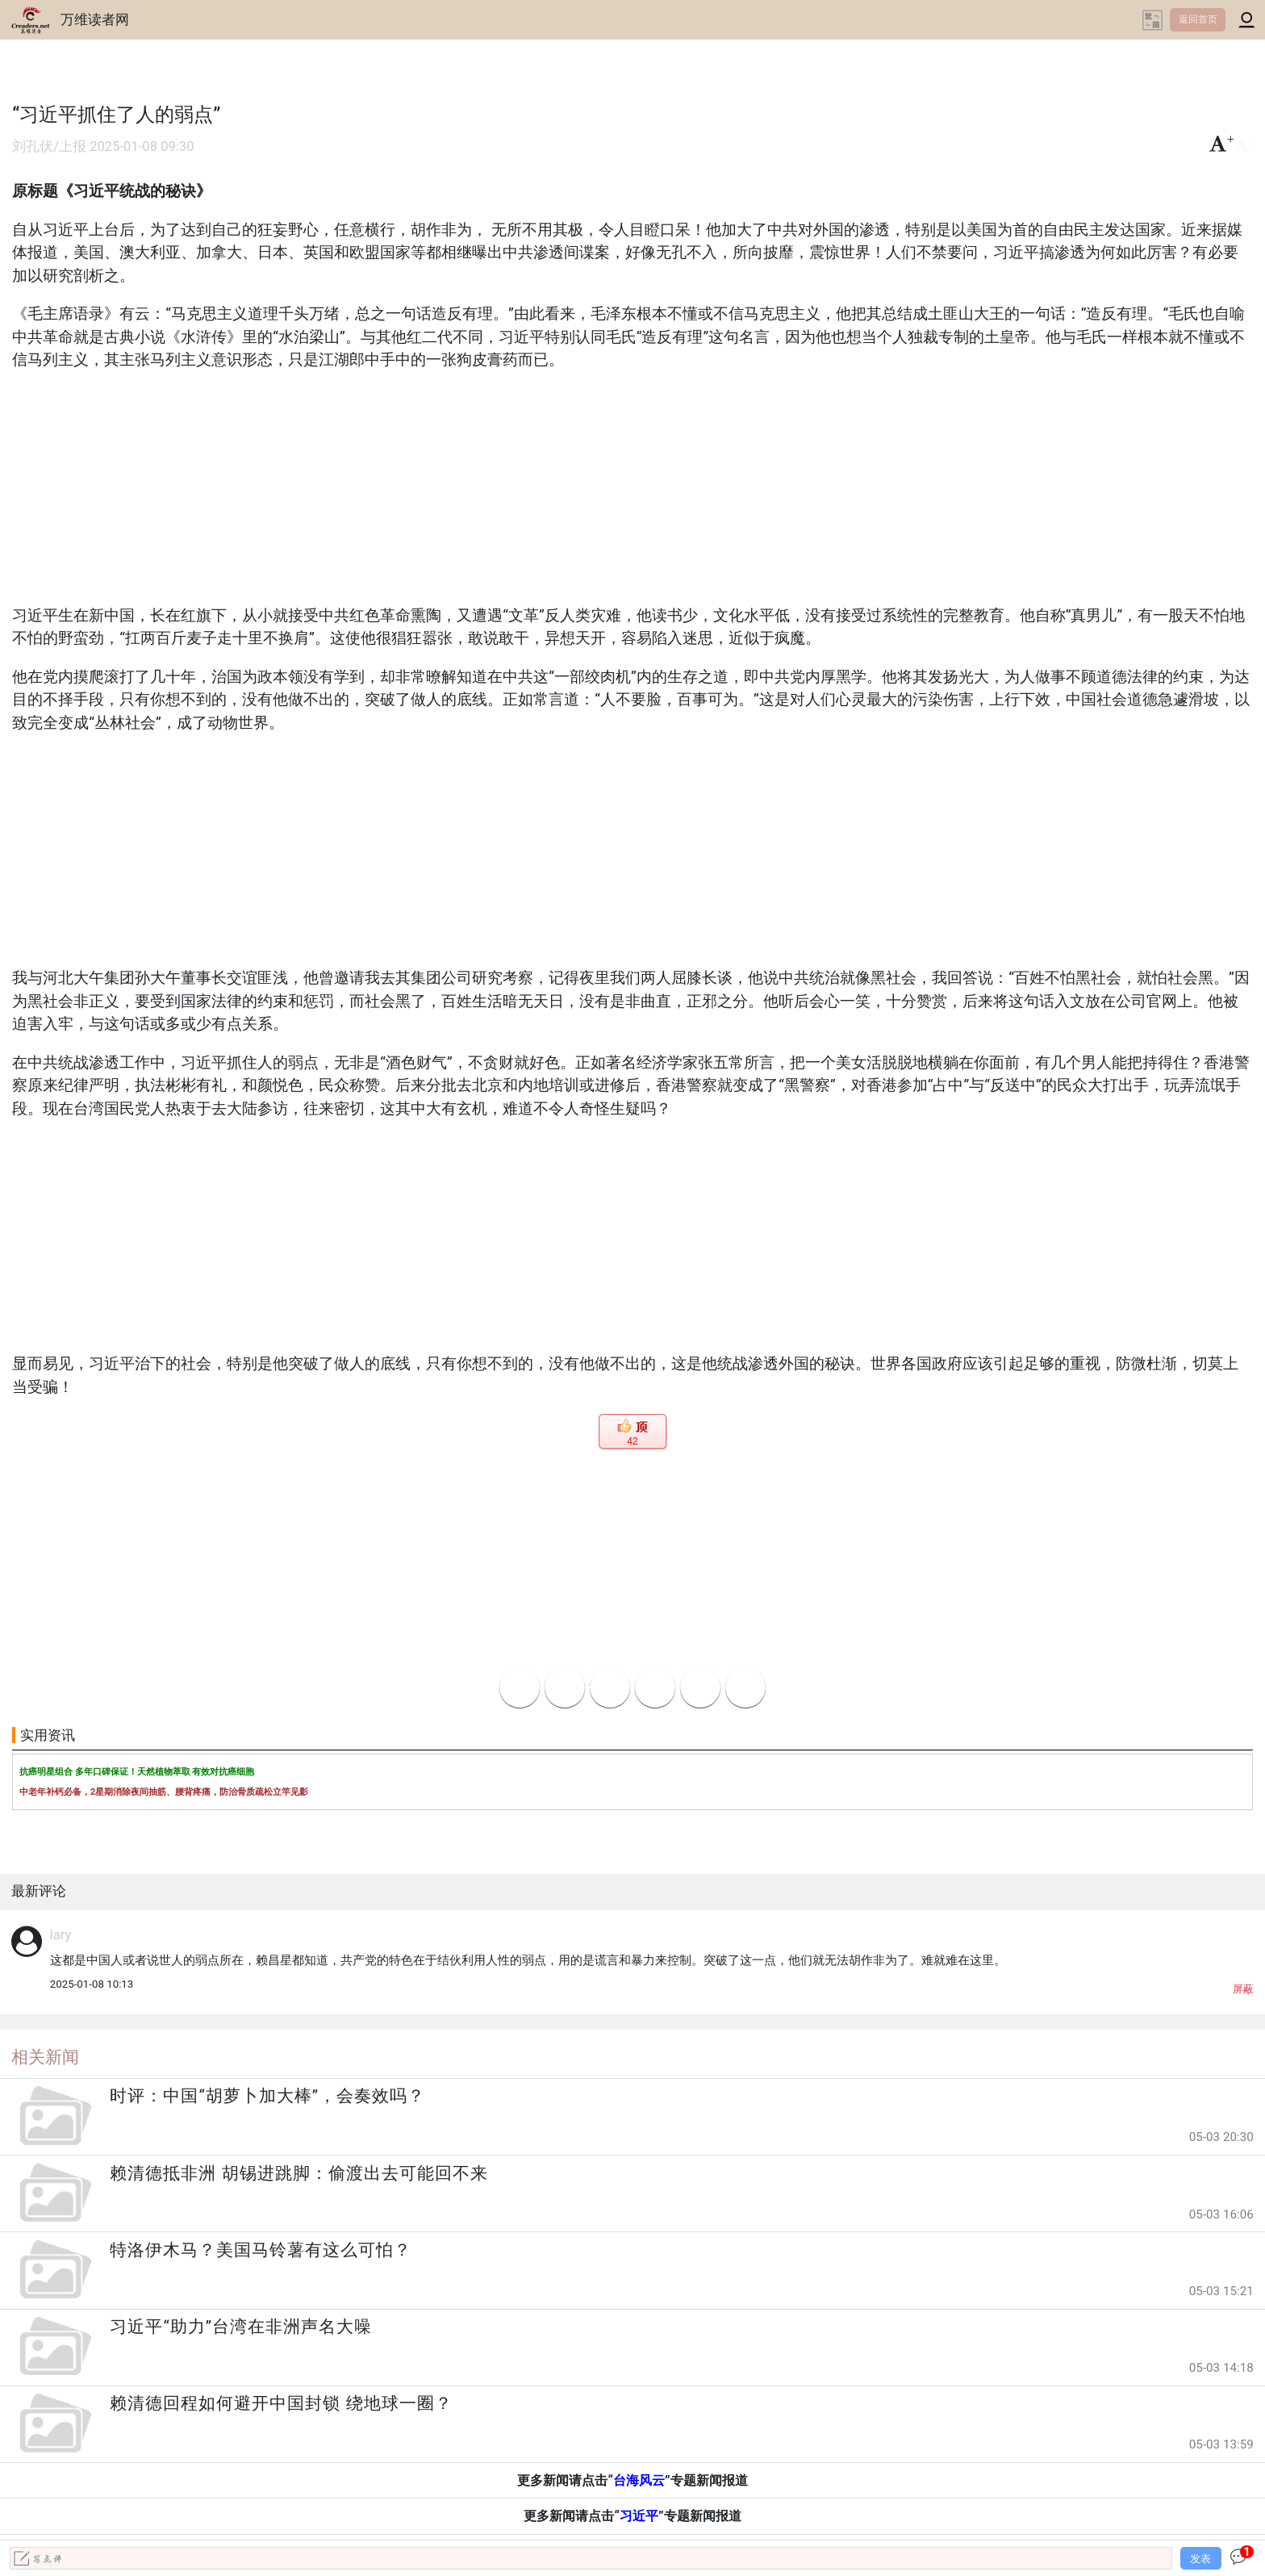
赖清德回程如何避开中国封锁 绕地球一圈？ (281, 2403)
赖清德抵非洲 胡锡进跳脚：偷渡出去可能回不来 (298, 2173)
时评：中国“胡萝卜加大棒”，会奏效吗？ (267, 2096)
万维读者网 (95, 19)
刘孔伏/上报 (49, 146)
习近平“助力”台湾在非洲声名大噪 (241, 2326)
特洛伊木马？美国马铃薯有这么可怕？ (260, 2250)
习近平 (639, 2516)
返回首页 (1198, 19)
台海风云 (639, 2480)
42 (632, 1441)
